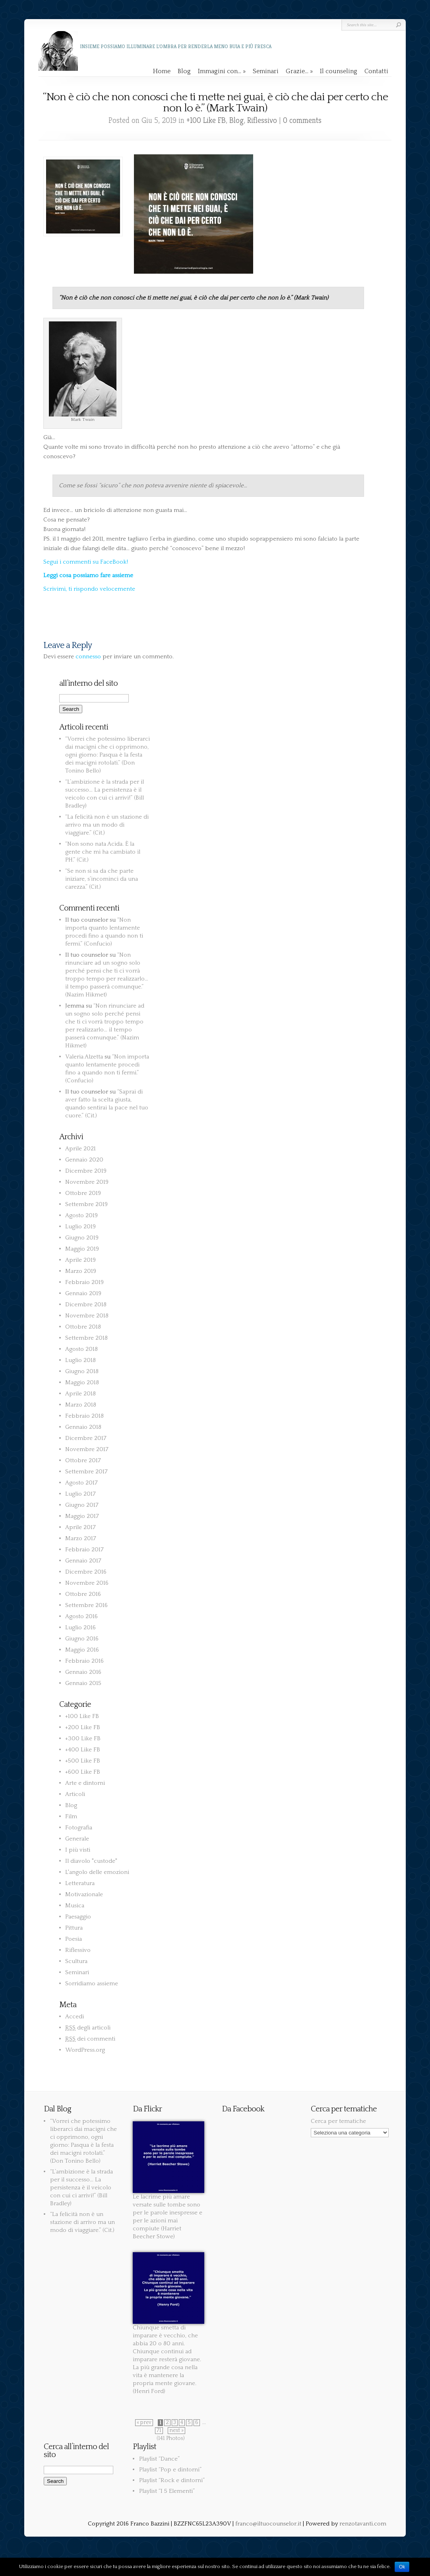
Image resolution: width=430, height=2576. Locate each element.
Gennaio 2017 (83, 1560)
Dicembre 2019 (86, 1170)
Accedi (74, 2016)
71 (159, 2431)
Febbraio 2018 (84, 1416)
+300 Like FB (83, 1738)
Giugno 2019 (82, 1237)
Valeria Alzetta (84, 1056)
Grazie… (299, 71)
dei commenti (90, 2038)
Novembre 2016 (86, 1583)
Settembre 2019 (86, 1204)
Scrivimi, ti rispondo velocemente (89, 589)
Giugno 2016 (82, 1638)
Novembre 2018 (86, 1315)
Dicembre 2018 (86, 1304)
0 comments (302, 120)
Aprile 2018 (80, 1393)
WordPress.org (85, 2050)
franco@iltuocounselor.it (268, 2523)
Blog (184, 71)
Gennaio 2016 (83, 1672)
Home (161, 71)
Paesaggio (78, 1916)
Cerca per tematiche (338, 2121)
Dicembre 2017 (86, 1438)
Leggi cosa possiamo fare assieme (88, 575)
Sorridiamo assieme (91, 1983)
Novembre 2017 (86, 1449)
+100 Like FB (206, 120)
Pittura (74, 1927)
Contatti (376, 71)
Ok (402, 2567)
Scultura (76, 1961)
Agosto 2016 (81, 1616)
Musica (74, 1905)
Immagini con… (222, 71)
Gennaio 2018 (83, 1427)
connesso (88, 656)
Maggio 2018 (82, 1382)
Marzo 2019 (80, 1271)
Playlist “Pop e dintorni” (170, 2469)
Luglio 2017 (80, 1493)
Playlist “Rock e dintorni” (172, 2480)
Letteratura (80, 1883)
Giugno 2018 (82, 1371)
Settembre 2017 (86, 1471)
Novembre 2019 (86, 1182)
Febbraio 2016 (84, 1661)
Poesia (73, 1939)
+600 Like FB (82, 1772)
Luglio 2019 (80, 1226)
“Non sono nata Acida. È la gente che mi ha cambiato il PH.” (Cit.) (102, 852)
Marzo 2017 (80, 1538)
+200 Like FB (82, 1727)
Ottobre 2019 (83, 1193)
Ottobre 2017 (83, 1460)
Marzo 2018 (80, 1404)
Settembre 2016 (86, 1605)
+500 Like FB (82, 1760)
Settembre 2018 (86, 1338)
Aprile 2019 (80, 1260)
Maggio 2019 (82, 1248)
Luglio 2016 (80, 1627)
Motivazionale (84, 1894)
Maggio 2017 (82, 1516)
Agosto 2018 (81, 1349)
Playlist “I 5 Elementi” (167, 2491)
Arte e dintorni (85, 1783)
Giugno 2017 (82, 1505)
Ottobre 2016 (83, 1594)
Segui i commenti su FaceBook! (85, 561)
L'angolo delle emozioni (97, 1872)
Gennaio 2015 (83, 1683)
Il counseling (338, 71)
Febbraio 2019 (84, 1282)
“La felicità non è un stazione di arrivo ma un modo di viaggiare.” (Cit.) (107, 824)
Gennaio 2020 (84, 1159)
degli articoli (87, 2027)
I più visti (77, 1849)
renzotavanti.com (362, 2523)
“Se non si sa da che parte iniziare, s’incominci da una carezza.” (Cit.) (101, 879)
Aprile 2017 (80, 1527)
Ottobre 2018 (83, 1326)
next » (176, 2431)
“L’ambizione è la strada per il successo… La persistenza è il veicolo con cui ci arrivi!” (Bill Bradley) (81, 2187)
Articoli (75, 1794)
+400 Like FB (82, 1749)
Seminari (266, 71)
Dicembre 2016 (86, 1571)
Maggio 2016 (82, 1649)
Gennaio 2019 (83, 1293)
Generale (77, 1838)
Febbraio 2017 (84, 1549)
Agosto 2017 (81, 1482)
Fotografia (78, 1827)
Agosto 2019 (81, 1215)
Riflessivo (262, 120)
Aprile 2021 (80, 1148)
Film (71, 1816)
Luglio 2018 (80, 1360)
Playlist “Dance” (159, 2458)
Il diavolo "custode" (91, 1861)
